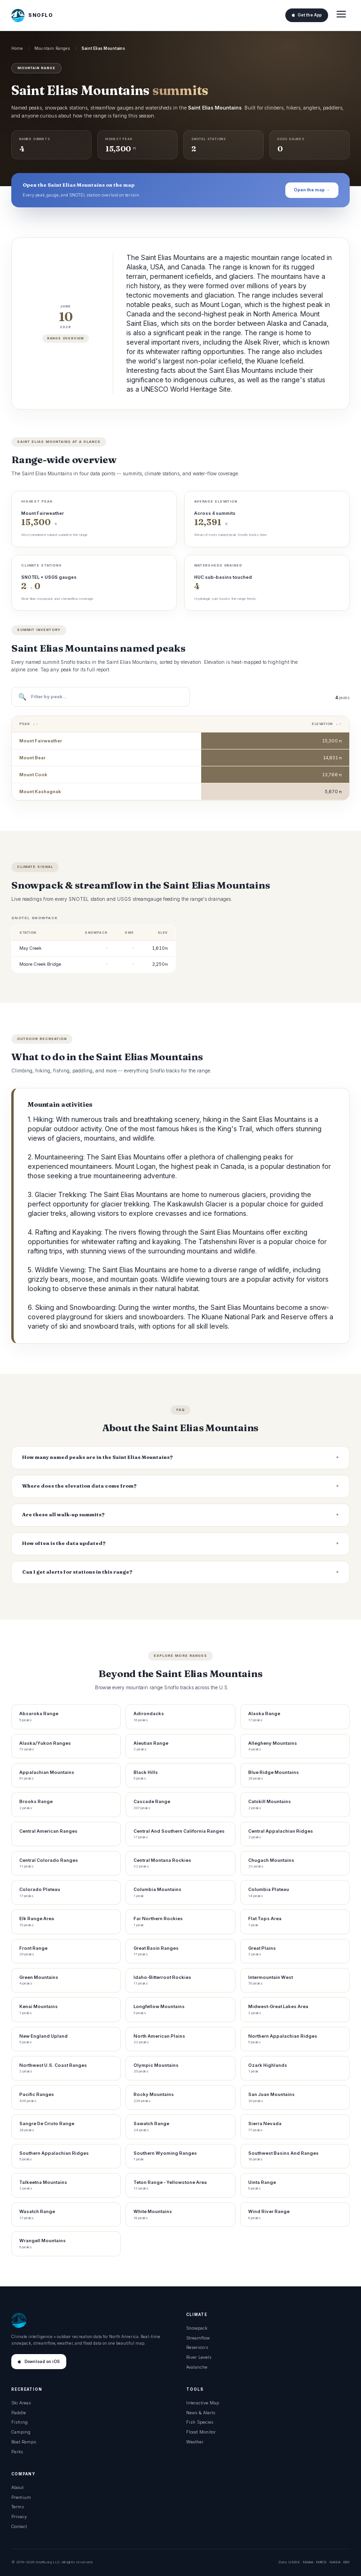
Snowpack (196, 2328)
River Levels (199, 2357)
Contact (19, 2526)
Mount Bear (32, 757)
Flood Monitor (201, 2431)
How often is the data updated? (64, 1543)
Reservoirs (197, 2347)
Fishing (19, 2422)
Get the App (307, 15)
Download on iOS (39, 2361)
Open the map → (312, 189)
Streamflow (198, 2337)
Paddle (18, 2412)
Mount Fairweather (40, 740)
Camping (21, 2431)
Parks (17, 2451)
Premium (21, 2497)
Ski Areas (21, 2402)
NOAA (308, 2562)
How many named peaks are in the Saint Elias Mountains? (97, 1457)
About (17, 2487)
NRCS (321, 2562)
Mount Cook (33, 774)
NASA (335, 2562)
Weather (195, 2441)
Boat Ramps (23, 2441)
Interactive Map (202, 2402)
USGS (294, 2562)
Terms (17, 2506)
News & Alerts (200, 2412)
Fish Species (199, 2422)
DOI (346, 2562)
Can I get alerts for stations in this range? (77, 1572)
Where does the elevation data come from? (79, 1486)
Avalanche (196, 2367)
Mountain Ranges (52, 48)
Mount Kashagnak (40, 791)
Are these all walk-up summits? (63, 1515)
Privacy (19, 2516)
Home (17, 48)
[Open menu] (341, 15)
